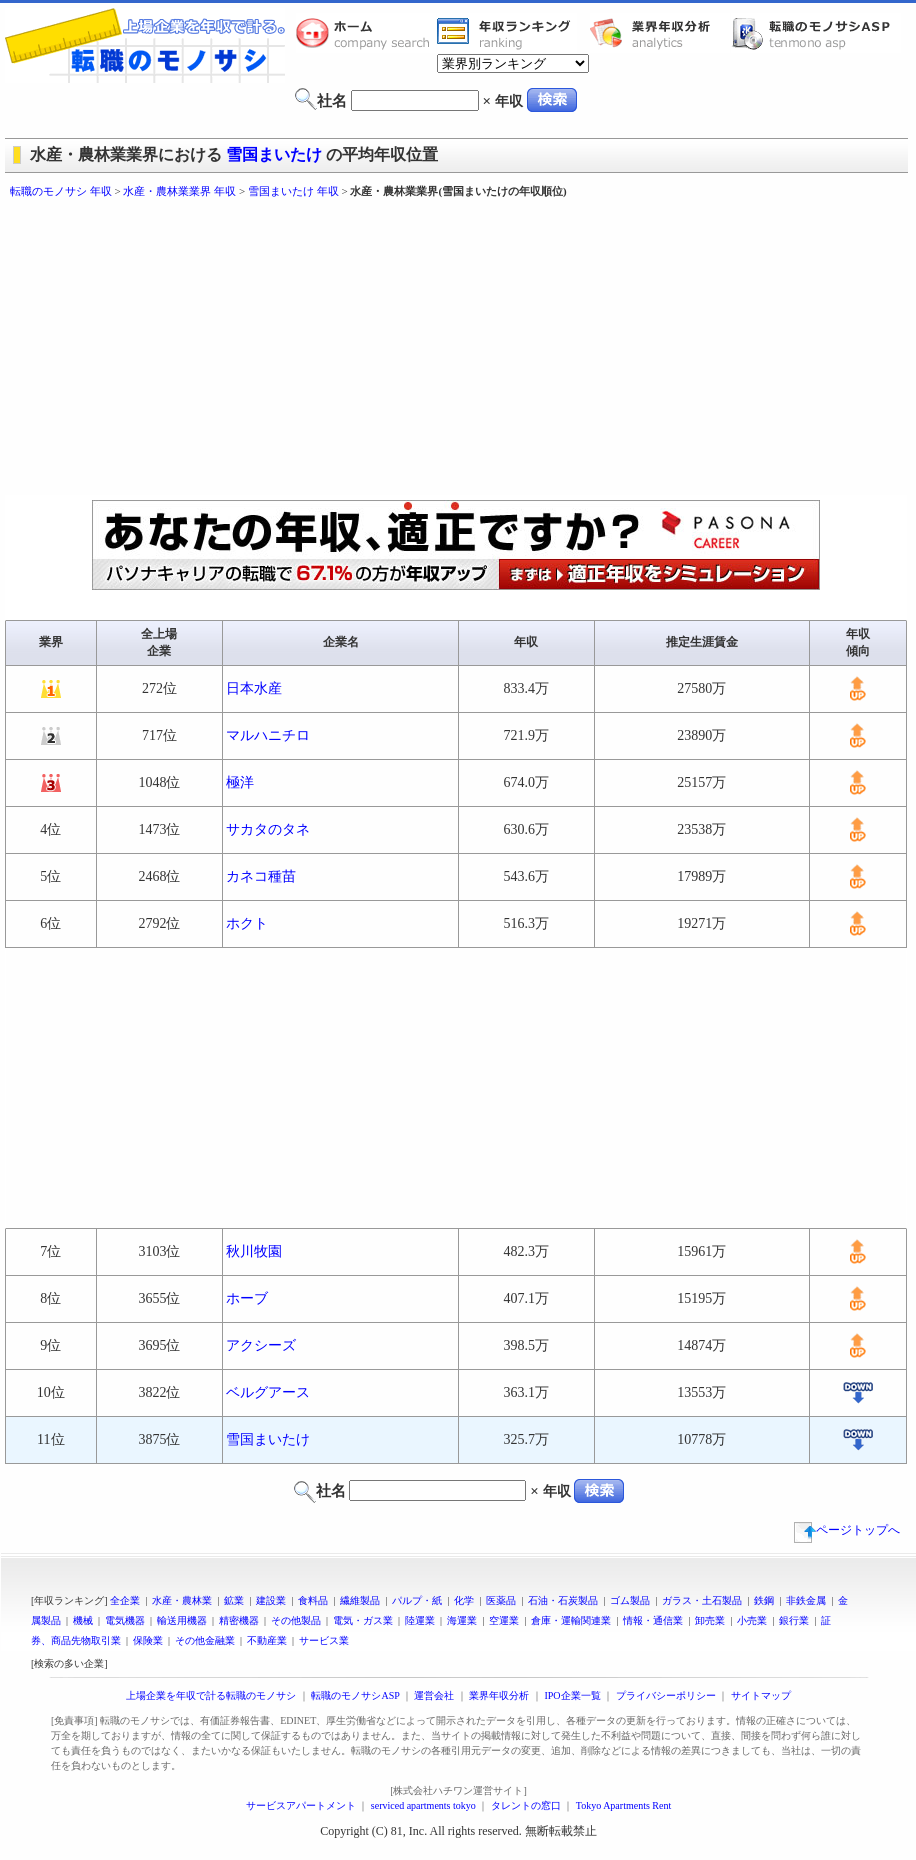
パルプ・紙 (417, 1600)
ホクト (247, 923)
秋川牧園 (254, 1251)
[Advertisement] (328, 350)
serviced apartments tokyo (423, 1805)
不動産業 (267, 1640)
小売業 (752, 1620)
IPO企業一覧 (572, 1695)
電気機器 (125, 1620)
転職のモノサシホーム (366, 33)
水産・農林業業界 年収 (179, 191)
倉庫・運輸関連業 (571, 1620)
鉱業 (234, 1600)
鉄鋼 (764, 1600)
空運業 (504, 1620)
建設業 (271, 1600)
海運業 (462, 1620)
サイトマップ (761, 1695)
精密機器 (239, 1620)
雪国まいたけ (274, 154)
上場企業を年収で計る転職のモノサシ (211, 1695)
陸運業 (420, 1620)
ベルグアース (268, 1392)
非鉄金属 (806, 1600)
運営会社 (434, 1695)
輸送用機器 (182, 1620)
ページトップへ (847, 1530)
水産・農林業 (182, 1600)
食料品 (313, 1600)
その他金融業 (205, 1640)
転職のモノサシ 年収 (61, 191)
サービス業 (324, 1640)
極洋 (240, 782)
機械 (83, 1620)
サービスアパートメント (301, 1805)
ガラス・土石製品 (702, 1600)
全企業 (125, 1600)
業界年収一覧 (507, 33)
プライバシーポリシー (666, 1695)
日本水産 (254, 688)
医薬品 (501, 1600)
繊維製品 (360, 1600)
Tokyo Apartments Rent (623, 1805)
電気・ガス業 (363, 1620)
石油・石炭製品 (563, 1600)
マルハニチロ (268, 735)
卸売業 (710, 1620)
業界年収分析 (660, 33)
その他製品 (296, 1620)
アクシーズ (261, 1345)
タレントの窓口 (526, 1805)
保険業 (148, 1640)
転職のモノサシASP (816, 33)
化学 (464, 1600)
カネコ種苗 (261, 876)
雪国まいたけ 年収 (293, 191)
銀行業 (794, 1620)
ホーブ (247, 1298)
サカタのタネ (268, 829)
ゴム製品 (630, 1600)
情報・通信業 (653, 1620)
